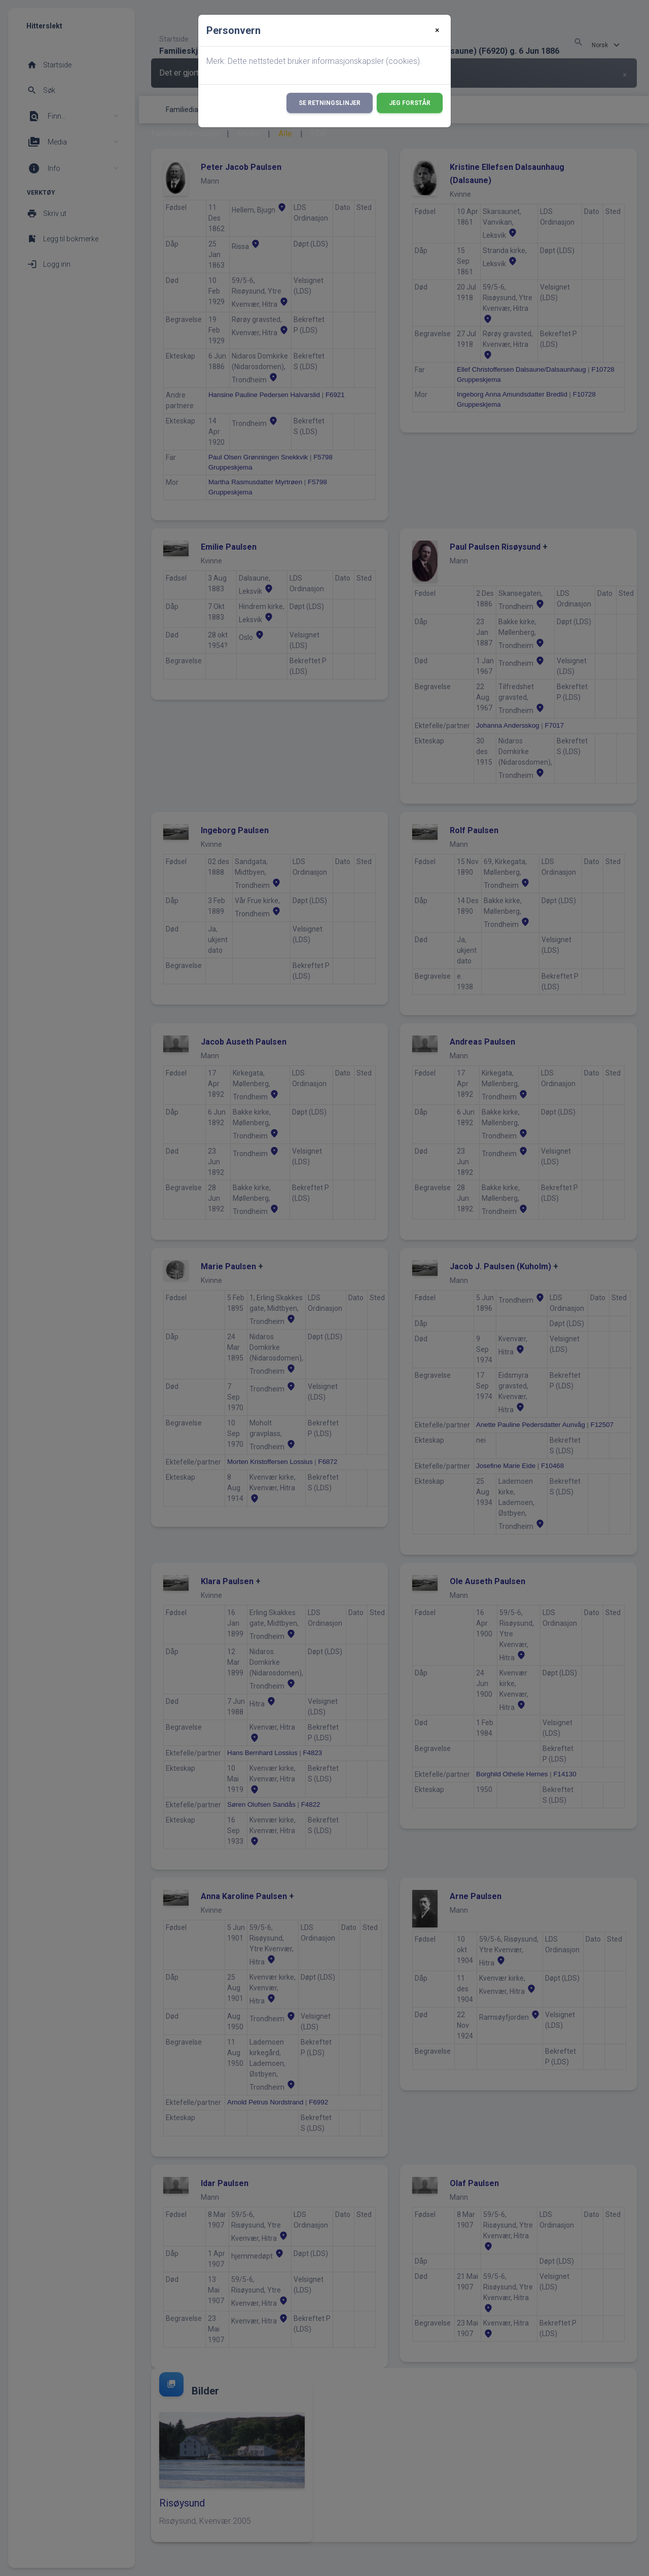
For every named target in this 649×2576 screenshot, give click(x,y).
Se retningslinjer (329, 102)
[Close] (437, 30)
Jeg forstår (409, 102)
